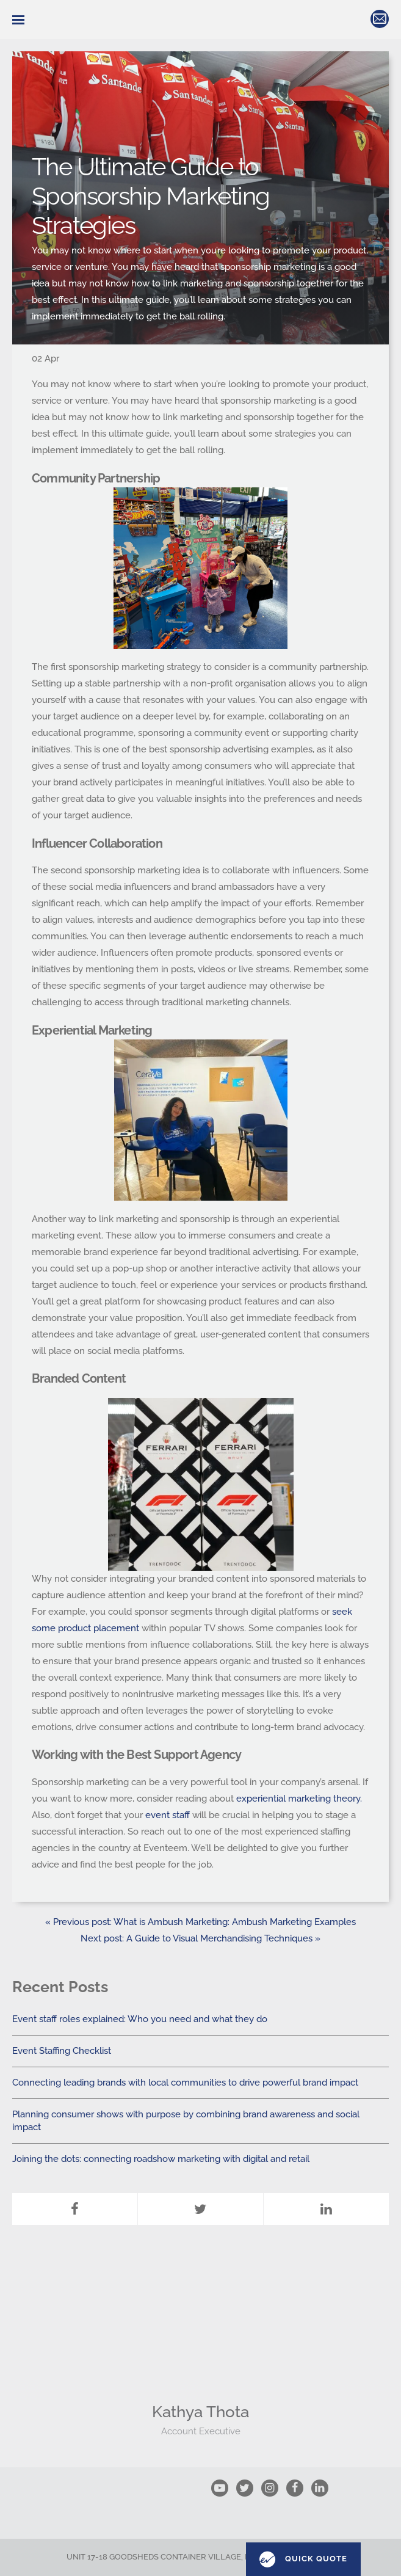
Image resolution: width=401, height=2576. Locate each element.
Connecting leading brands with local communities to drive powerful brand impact (185, 2082)
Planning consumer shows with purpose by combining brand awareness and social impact (185, 2121)
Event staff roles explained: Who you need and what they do (139, 2019)
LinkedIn (325, 2194)
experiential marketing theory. (299, 1798)
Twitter (200, 2194)
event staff (167, 1815)
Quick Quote (303, 2559)
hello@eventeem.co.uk (379, 19)
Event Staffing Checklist (61, 2050)
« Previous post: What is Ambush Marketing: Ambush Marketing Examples (200, 1921)
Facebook (74, 2194)
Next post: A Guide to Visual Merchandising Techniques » (200, 1938)
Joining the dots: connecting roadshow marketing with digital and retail (160, 2158)
